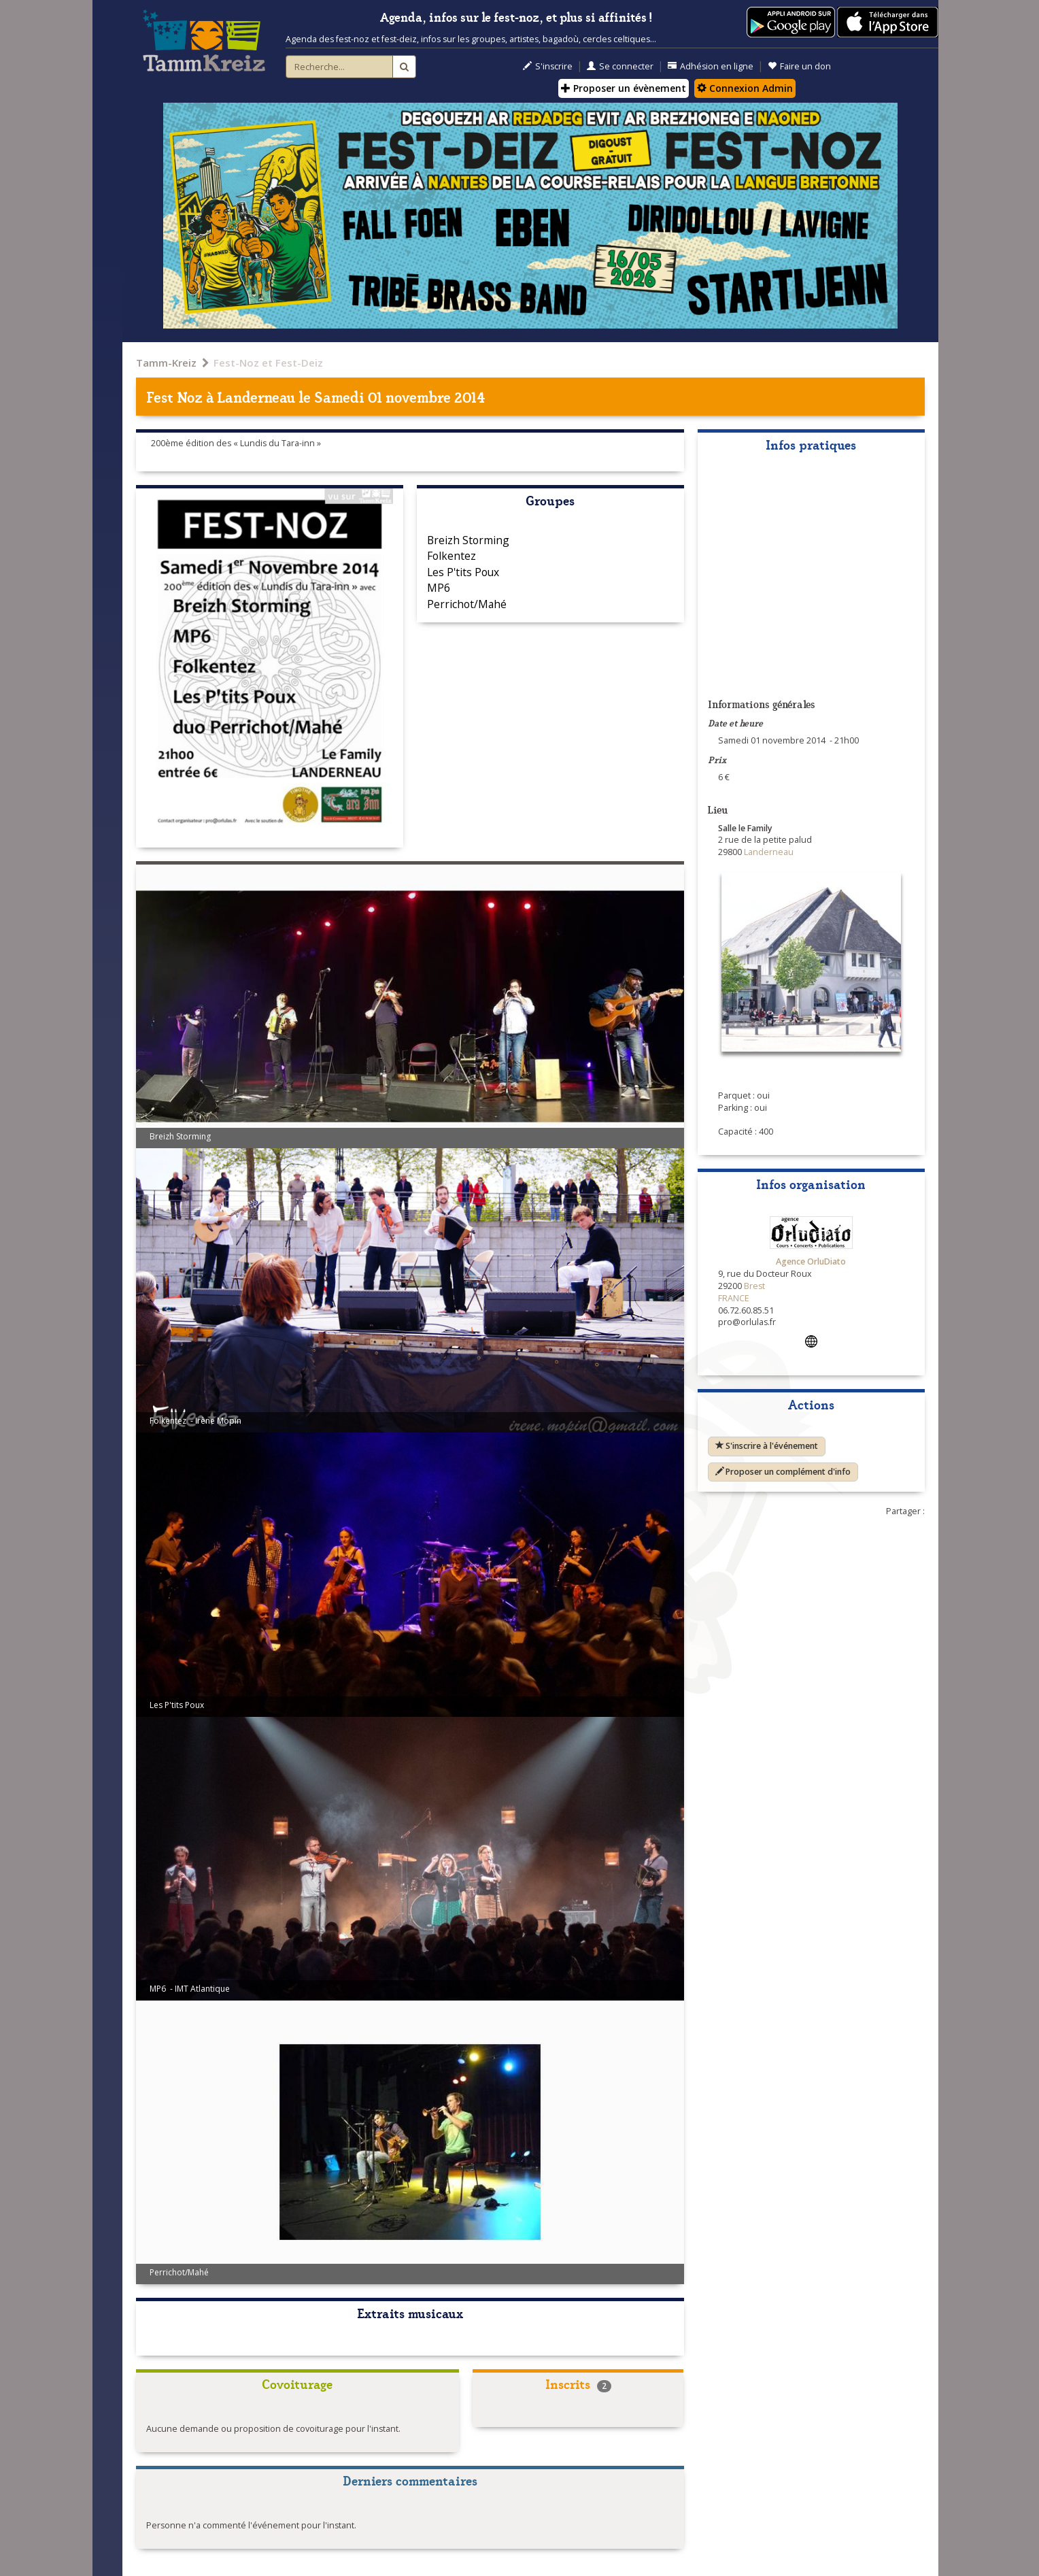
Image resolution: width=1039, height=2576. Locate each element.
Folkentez (451, 555)
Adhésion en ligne (710, 66)
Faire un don (799, 66)
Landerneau (256, 396)
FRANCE (733, 1298)
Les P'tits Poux (463, 572)
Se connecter (620, 66)
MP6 (438, 587)
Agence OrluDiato (811, 1261)
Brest (754, 1286)
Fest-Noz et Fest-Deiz (268, 362)
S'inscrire (548, 66)
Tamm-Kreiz (166, 362)
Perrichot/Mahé (467, 604)
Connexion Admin (745, 88)
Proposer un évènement (623, 88)
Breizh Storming (468, 540)
